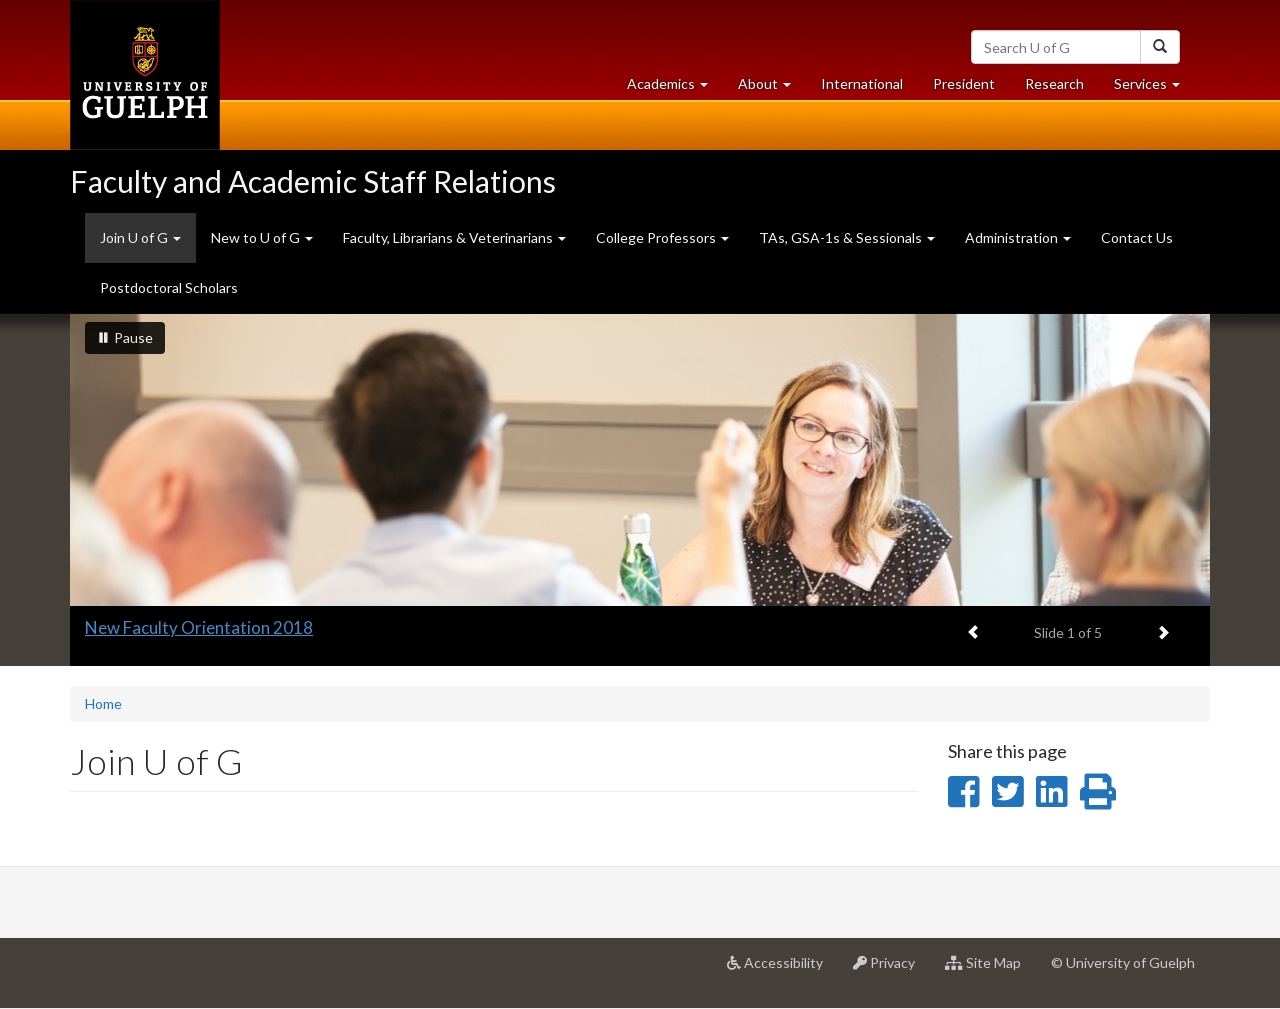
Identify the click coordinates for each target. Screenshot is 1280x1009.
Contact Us (1137, 237)
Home (103, 703)
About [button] (772, 88)
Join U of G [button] (148, 245)
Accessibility (782, 970)
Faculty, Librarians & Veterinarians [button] (454, 237)
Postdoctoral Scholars (169, 287)
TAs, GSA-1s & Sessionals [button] (847, 237)
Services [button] (1154, 88)
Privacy (891, 970)
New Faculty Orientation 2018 (199, 627)
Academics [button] (675, 88)
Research (1062, 88)
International (862, 83)
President (964, 83)
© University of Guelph (1123, 962)
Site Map (990, 970)
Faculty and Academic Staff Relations (313, 181)
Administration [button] (1018, 237)
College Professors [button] (662, 237)
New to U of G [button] (262, 237)
